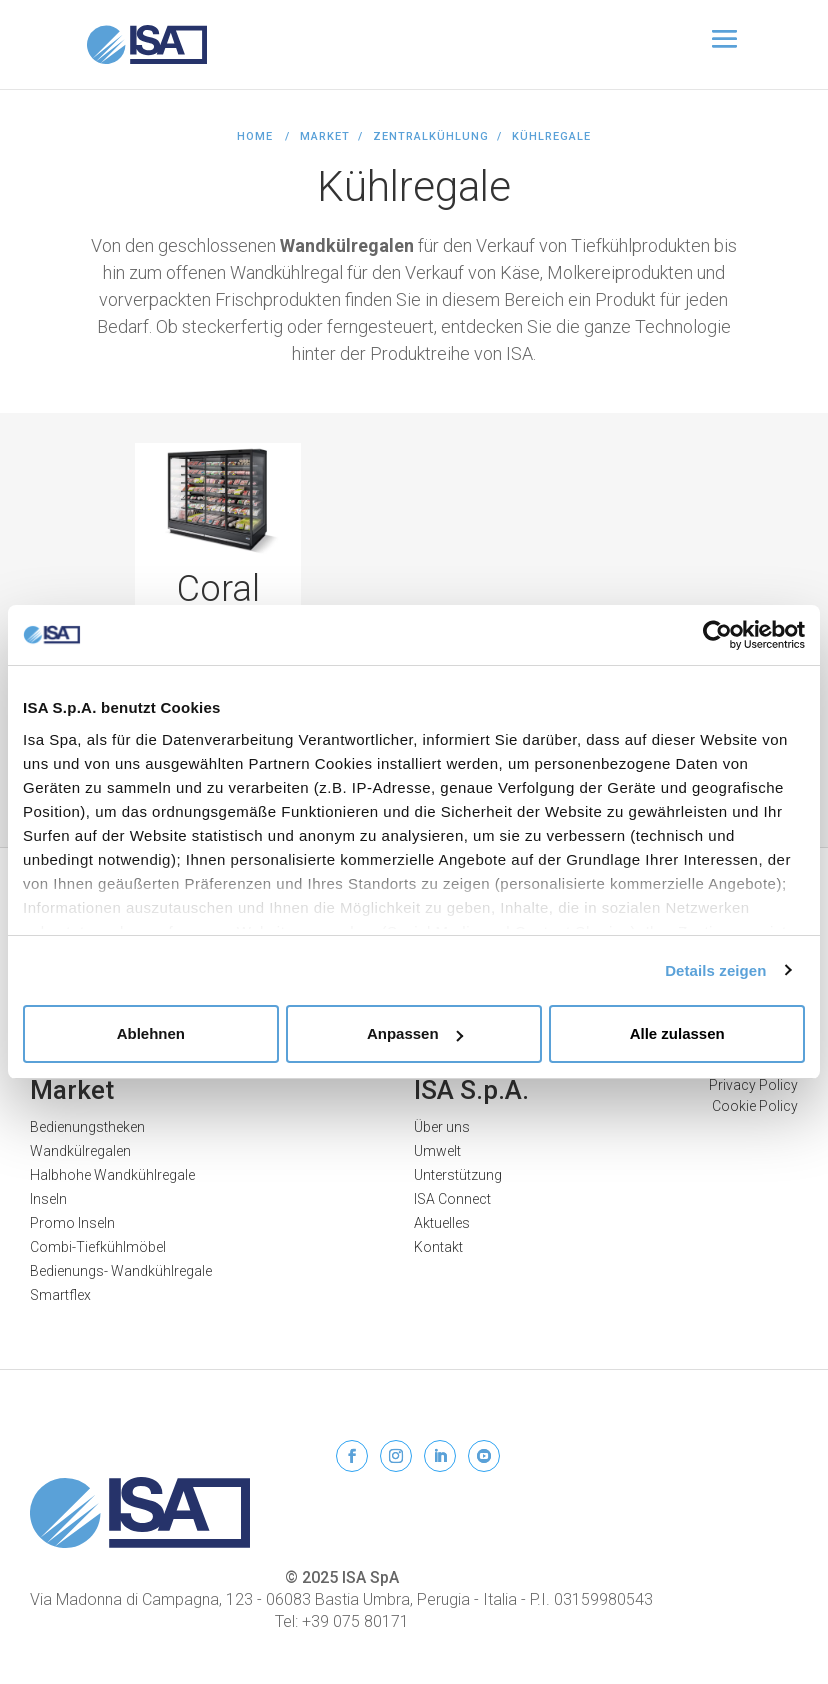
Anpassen (415, 1033)
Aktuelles (442, 1223)
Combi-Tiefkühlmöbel (98, 1247)
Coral (218, 589)
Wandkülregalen (80, 1151)
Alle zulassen (677, 1033)
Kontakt (438, 1247)
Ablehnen (151, 1033)
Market (72, 1090)
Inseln (48, 1199)
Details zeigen (715, 970)
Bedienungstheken (87, 1127)
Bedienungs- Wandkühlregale (121, 1271)
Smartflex (60, 1295)
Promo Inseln (72, 1223)
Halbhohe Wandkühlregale (112, 1175)
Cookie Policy (755, 1106)
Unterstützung (458, 1175)
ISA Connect (452, 1199)
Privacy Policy (753, 1085)
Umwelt (437, 1151)
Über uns (442, 1127)
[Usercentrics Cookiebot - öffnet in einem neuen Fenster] (717, 635)
